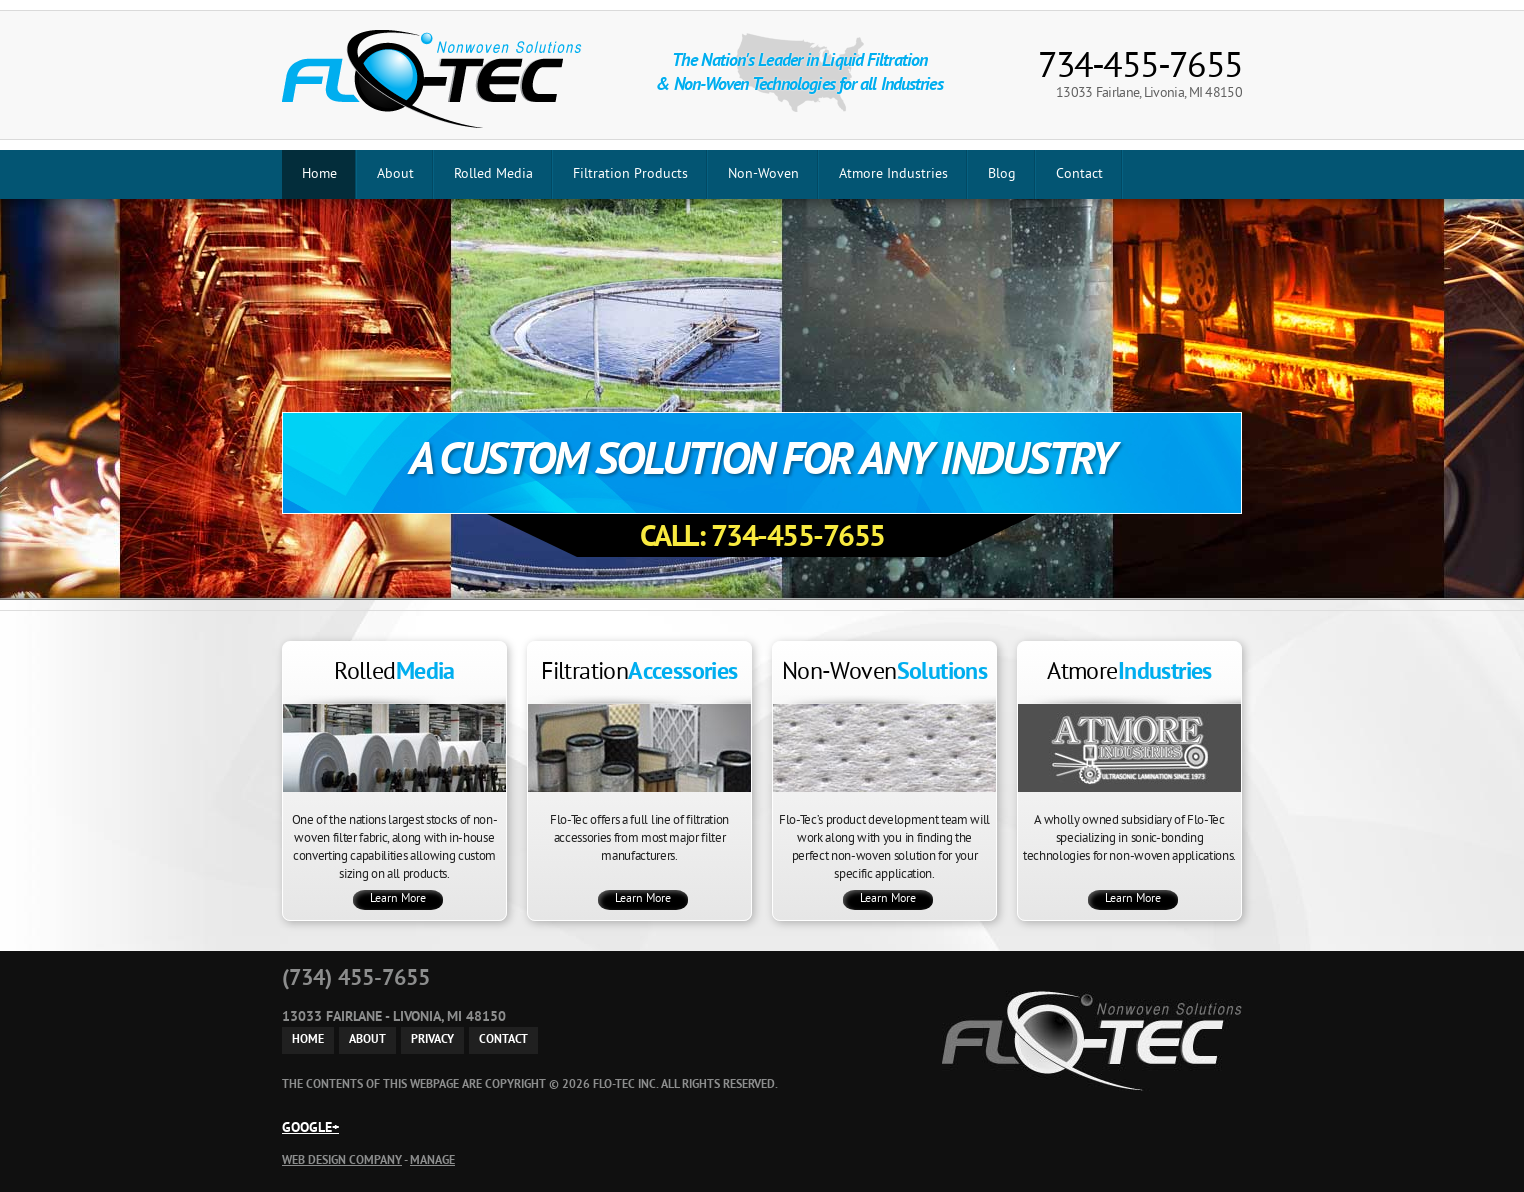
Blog (1002, 174)
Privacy (432, 1040)
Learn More (398, 899)
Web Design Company (342, 1161)
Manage (432, 1161)
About (395, 174)
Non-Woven (763, 174)
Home (319, 174)
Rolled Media (493, 174)
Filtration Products (630, 174)
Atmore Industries (893, 174)
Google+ (310, 1128)
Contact (1079, 174)
